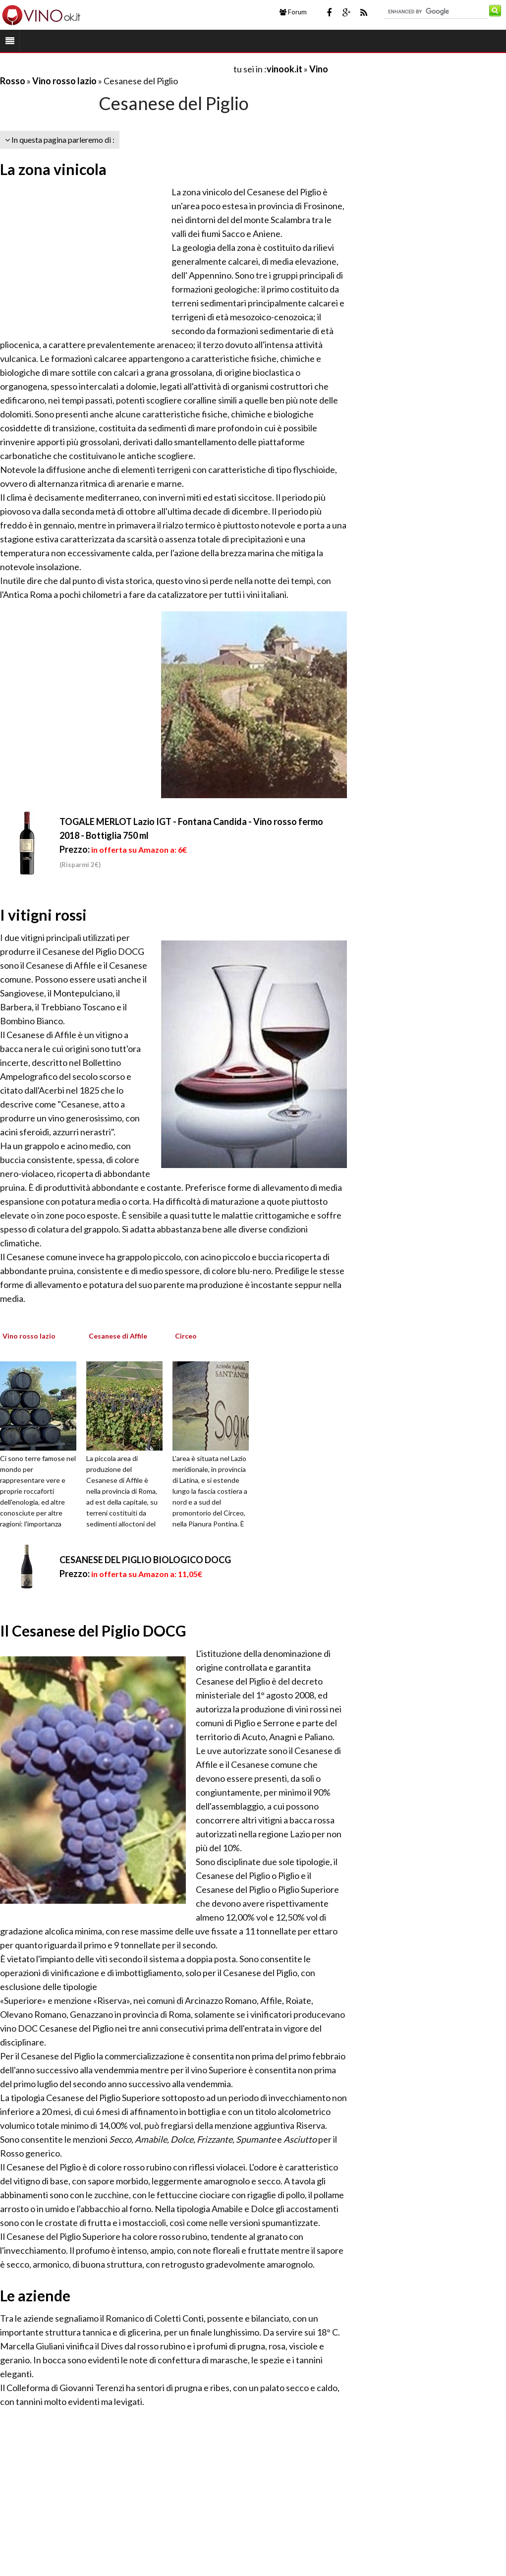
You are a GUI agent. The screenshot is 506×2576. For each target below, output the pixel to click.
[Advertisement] (116, 68)
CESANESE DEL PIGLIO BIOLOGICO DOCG (145, 1559)
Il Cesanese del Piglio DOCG (93, 1630)
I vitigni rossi (43, 915)
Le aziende (35, 2295)
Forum (293, 12)
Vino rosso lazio (64, 80)
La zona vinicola (53, 169)
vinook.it (284, 68)
